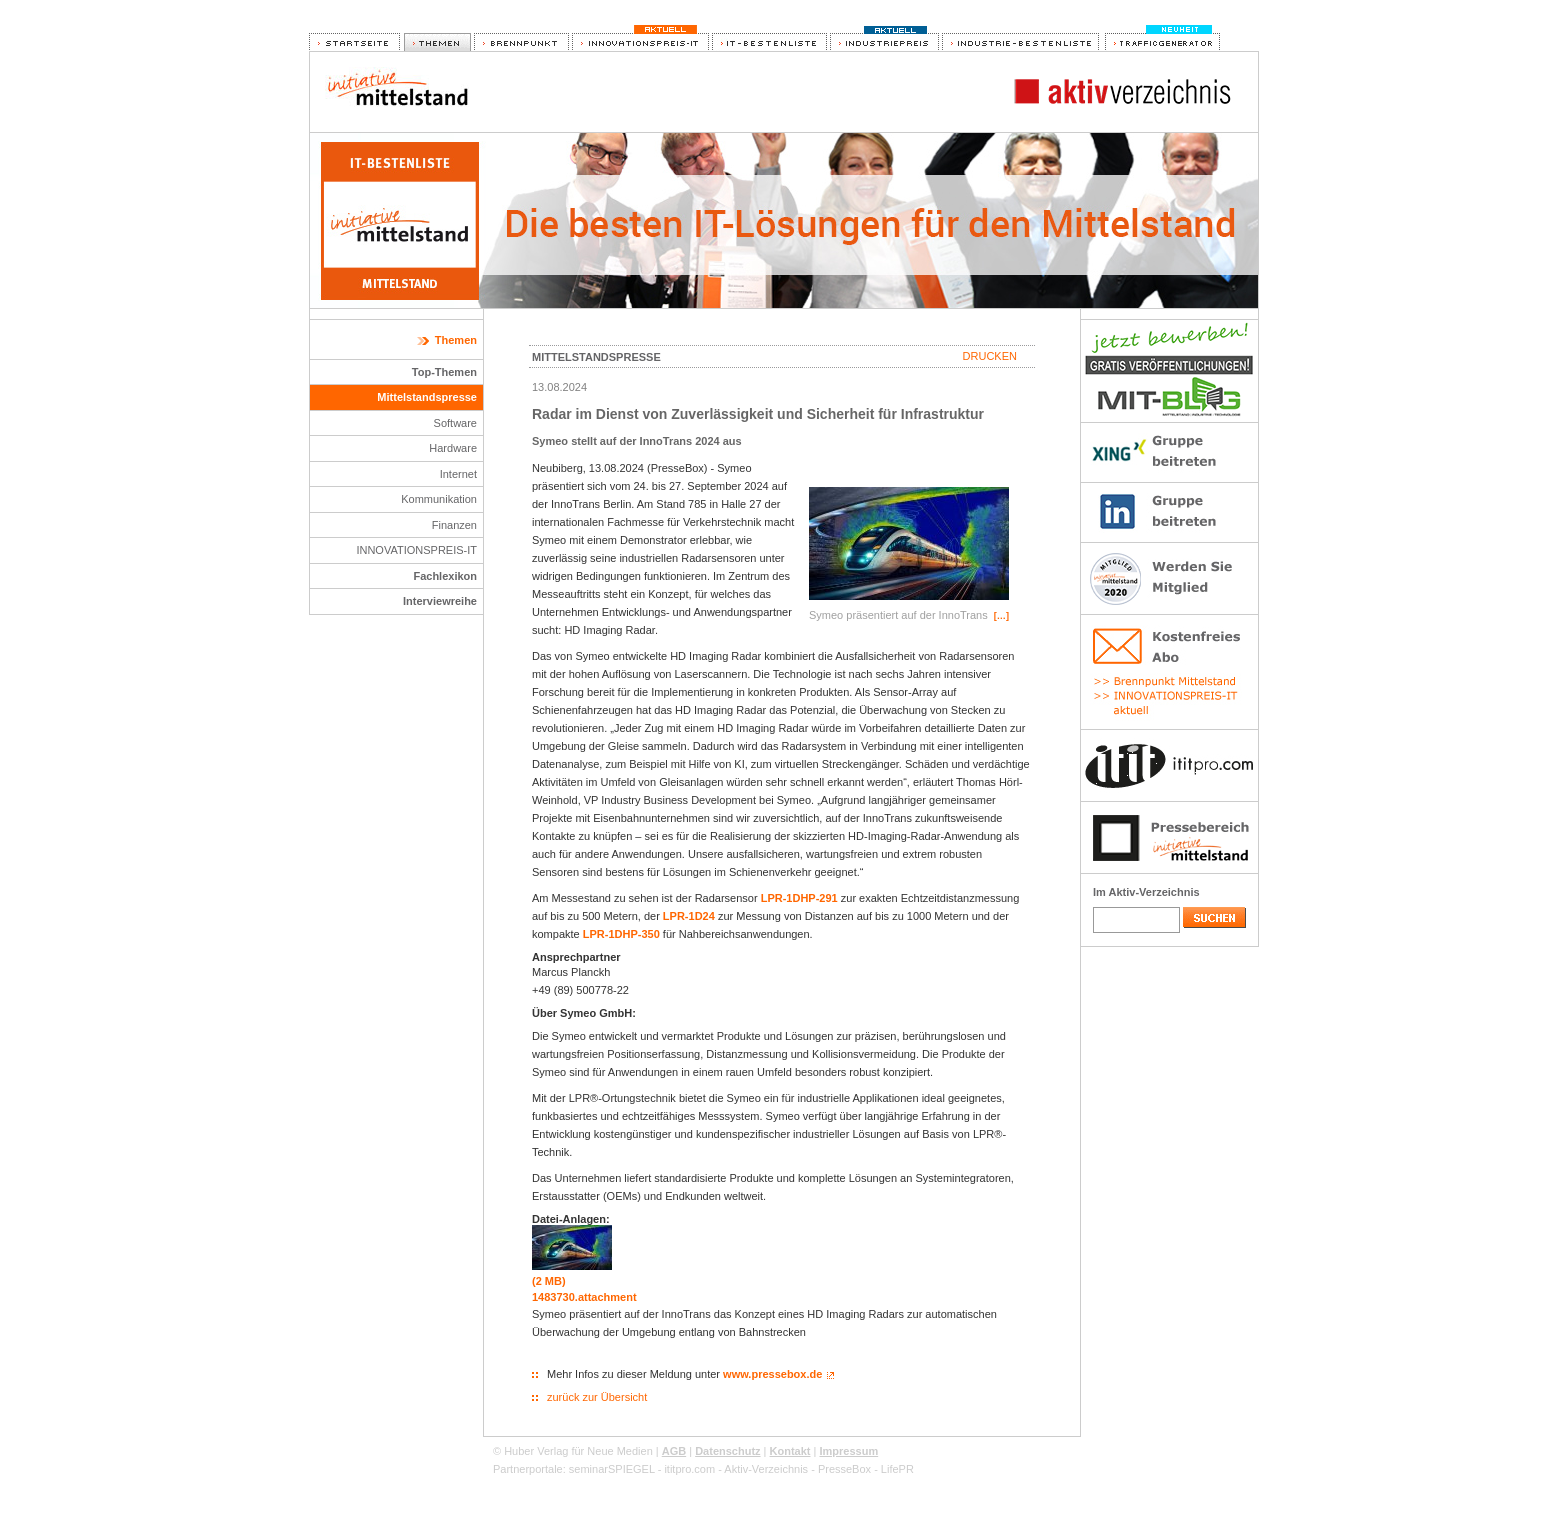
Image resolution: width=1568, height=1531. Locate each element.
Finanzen (454, 525)
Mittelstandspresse (427, 397)
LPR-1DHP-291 (799, 898)
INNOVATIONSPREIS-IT (416, 550)
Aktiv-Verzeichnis (766, 1469)
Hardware (453, 448)
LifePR (897, 1469)
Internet (458, 474)
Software (455, 423)
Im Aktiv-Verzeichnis (1146, 892)
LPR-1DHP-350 (621, 934)
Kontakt (790, 1451)
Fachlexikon (445, 576)
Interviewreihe (440, 601)
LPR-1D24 (689, 916)
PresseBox (844, 1469)
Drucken (990, 356)
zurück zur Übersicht (597, 1397)
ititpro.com (689, 1469)
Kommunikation (439, 499)
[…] (1001, 616)
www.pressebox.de (772, 1374)
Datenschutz (727, 1451)
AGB (674, 1451)
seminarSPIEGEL (612, 1469)
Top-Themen (444, 372)
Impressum (848, 1451)
